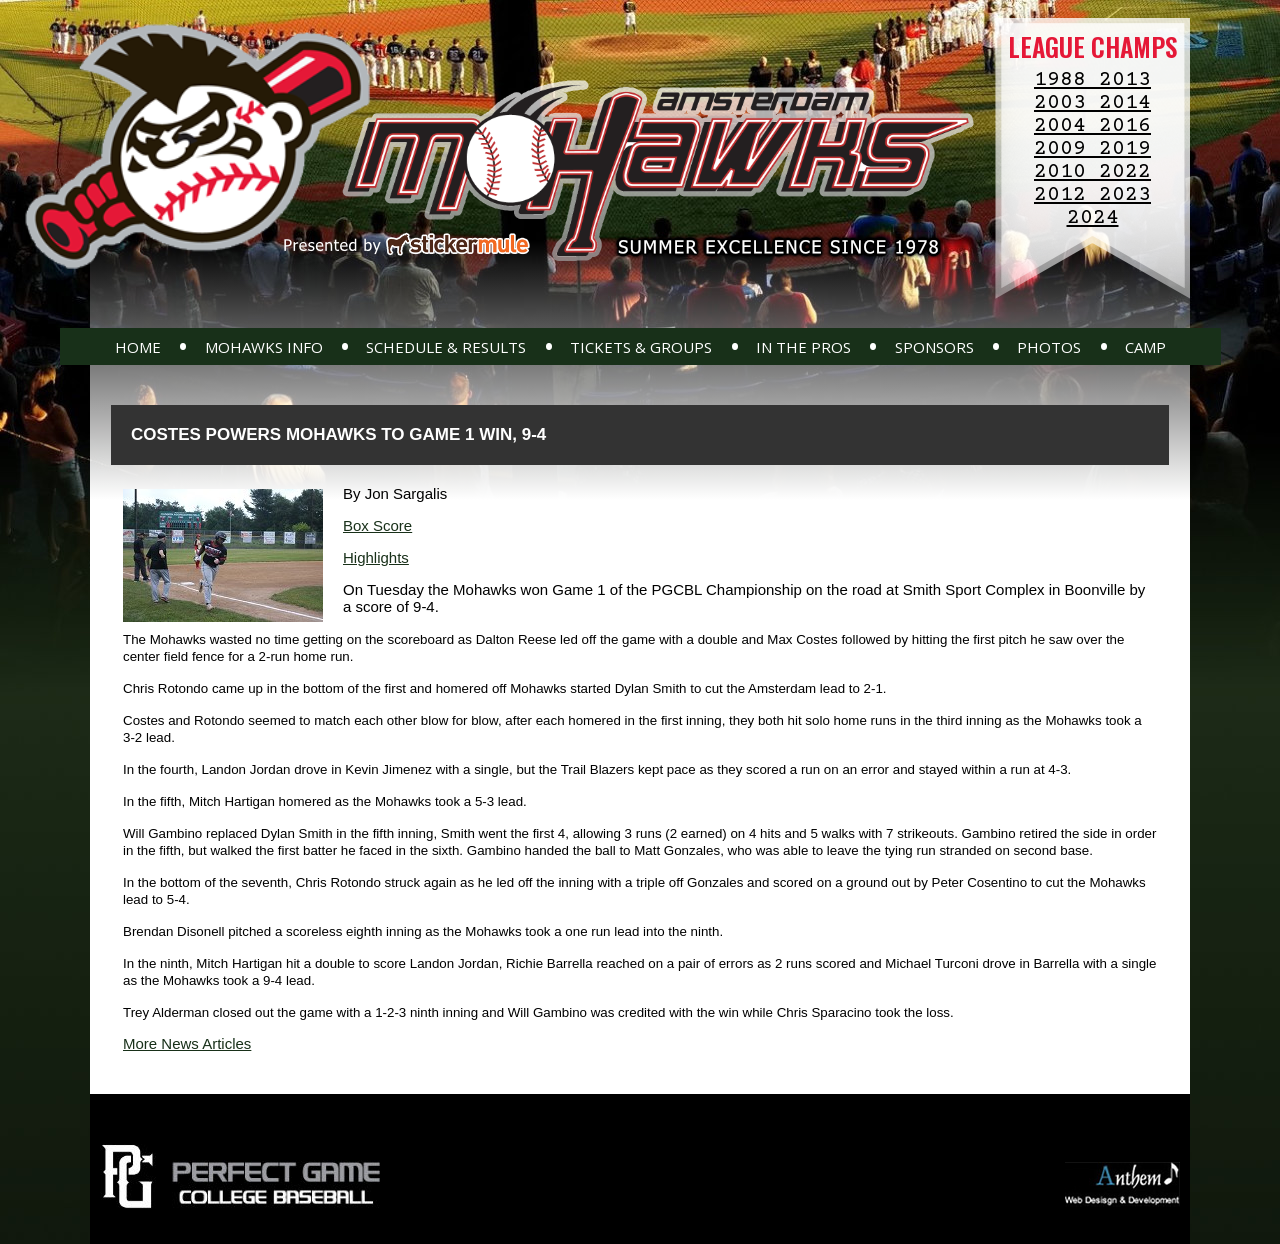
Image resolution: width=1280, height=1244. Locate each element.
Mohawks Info (264, 347)
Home (138, 347)
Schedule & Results (446, 347)
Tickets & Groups (641, 347)
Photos (1049, 347)
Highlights (376, 557)
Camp (1145, 347)
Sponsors (934, 347)
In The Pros (803, 347)
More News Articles (187, 1043)
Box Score (377, 525)
